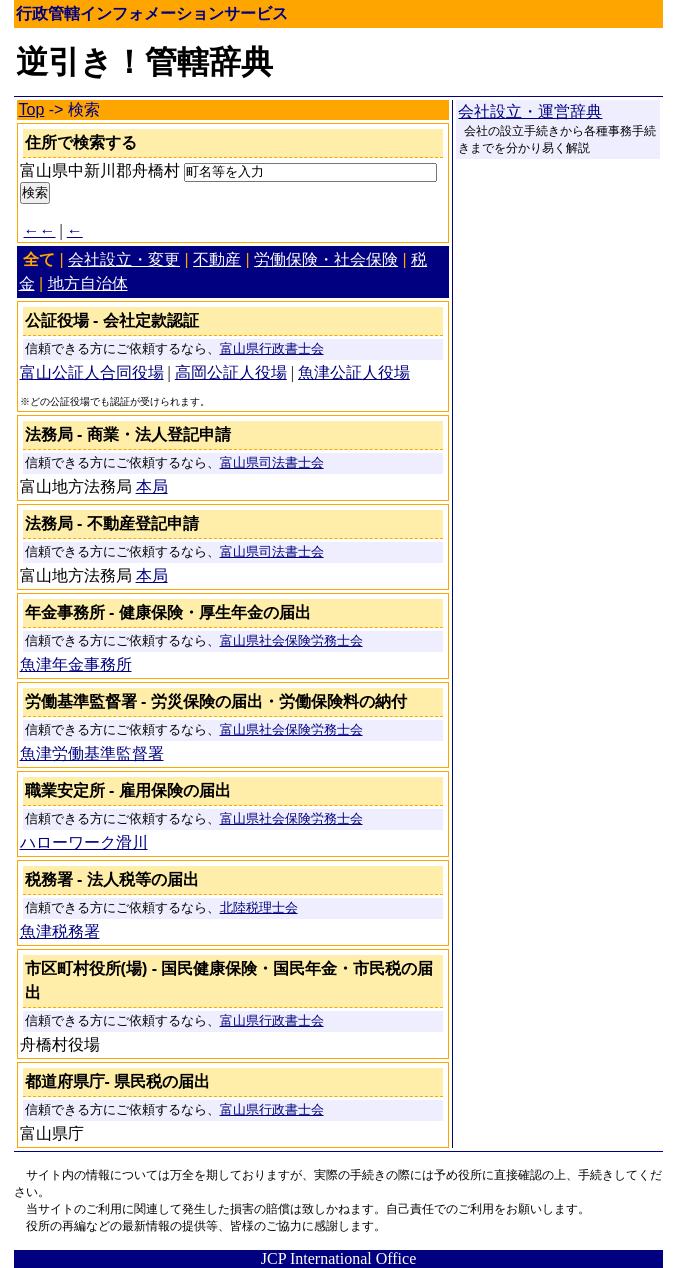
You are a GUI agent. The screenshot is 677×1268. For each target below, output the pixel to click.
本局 (152, 486)
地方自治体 (88, 283)
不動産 (217, 259)
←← (40, 230)
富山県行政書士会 (272, 349)
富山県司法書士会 (272, 463)
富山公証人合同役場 (92, 372)
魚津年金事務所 (76, 664)
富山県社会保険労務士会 (291, 641)
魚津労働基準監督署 (92, 753)
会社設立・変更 (124, 259)
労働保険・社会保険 (326, 259)
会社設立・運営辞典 (530, 111)
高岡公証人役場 (231, 372)
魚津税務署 (60, 931)
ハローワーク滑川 (84, 842)
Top (32, 109)
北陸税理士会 (259, 908)
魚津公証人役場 (354, 372)
